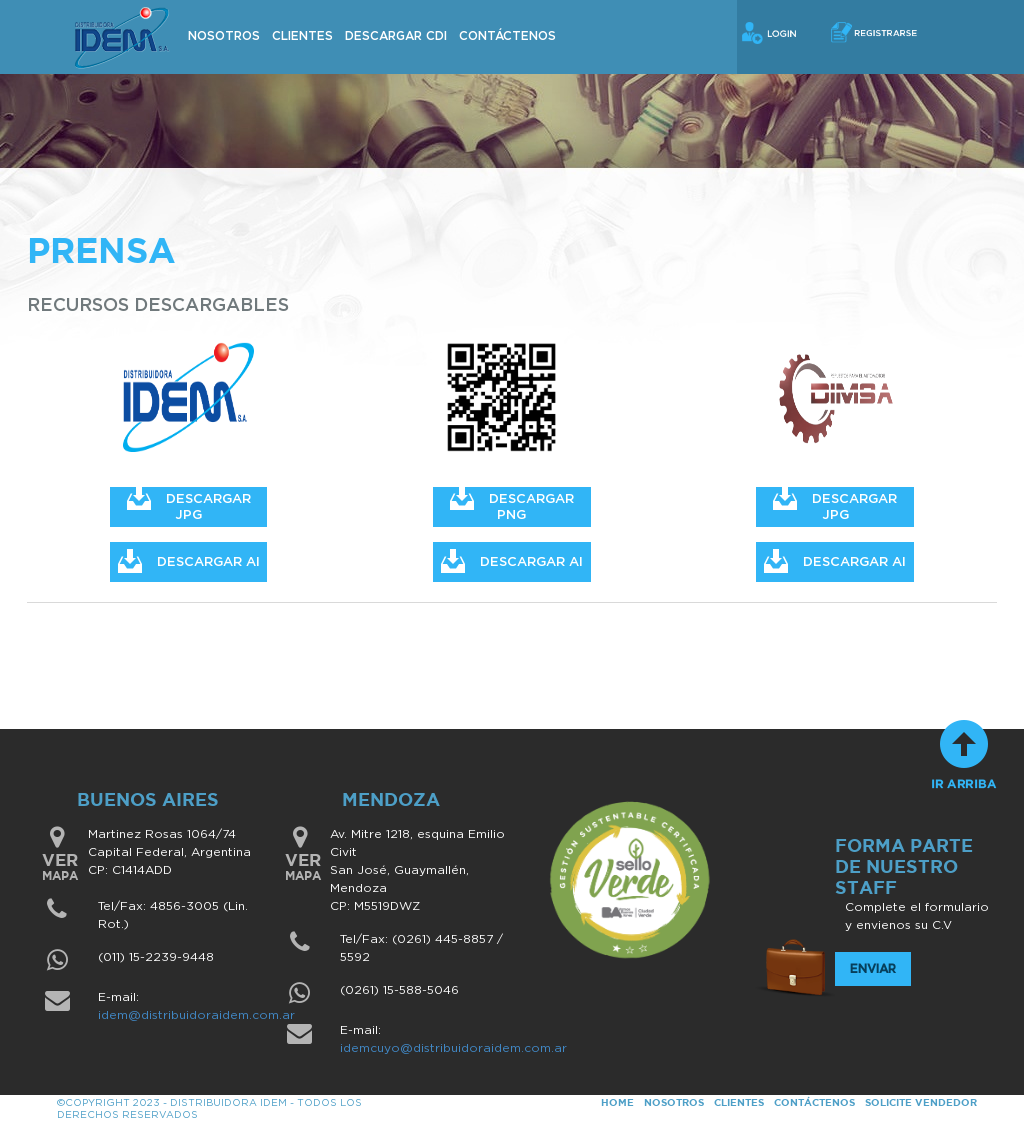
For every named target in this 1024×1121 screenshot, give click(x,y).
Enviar (873, 969)
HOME (617, 1102)
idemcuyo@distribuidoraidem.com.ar (453, 1048)
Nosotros (224, 36)
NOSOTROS (674, 1102)
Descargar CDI (396, 36)
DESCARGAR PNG (512, 504)
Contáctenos (507, 36)
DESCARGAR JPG (189, 504)
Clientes (302, 36)
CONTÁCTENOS (814, 1102)
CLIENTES (739, 1102)
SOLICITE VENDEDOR (921, 1102)
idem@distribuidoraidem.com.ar (196, 1015)
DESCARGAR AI (189, 561)
